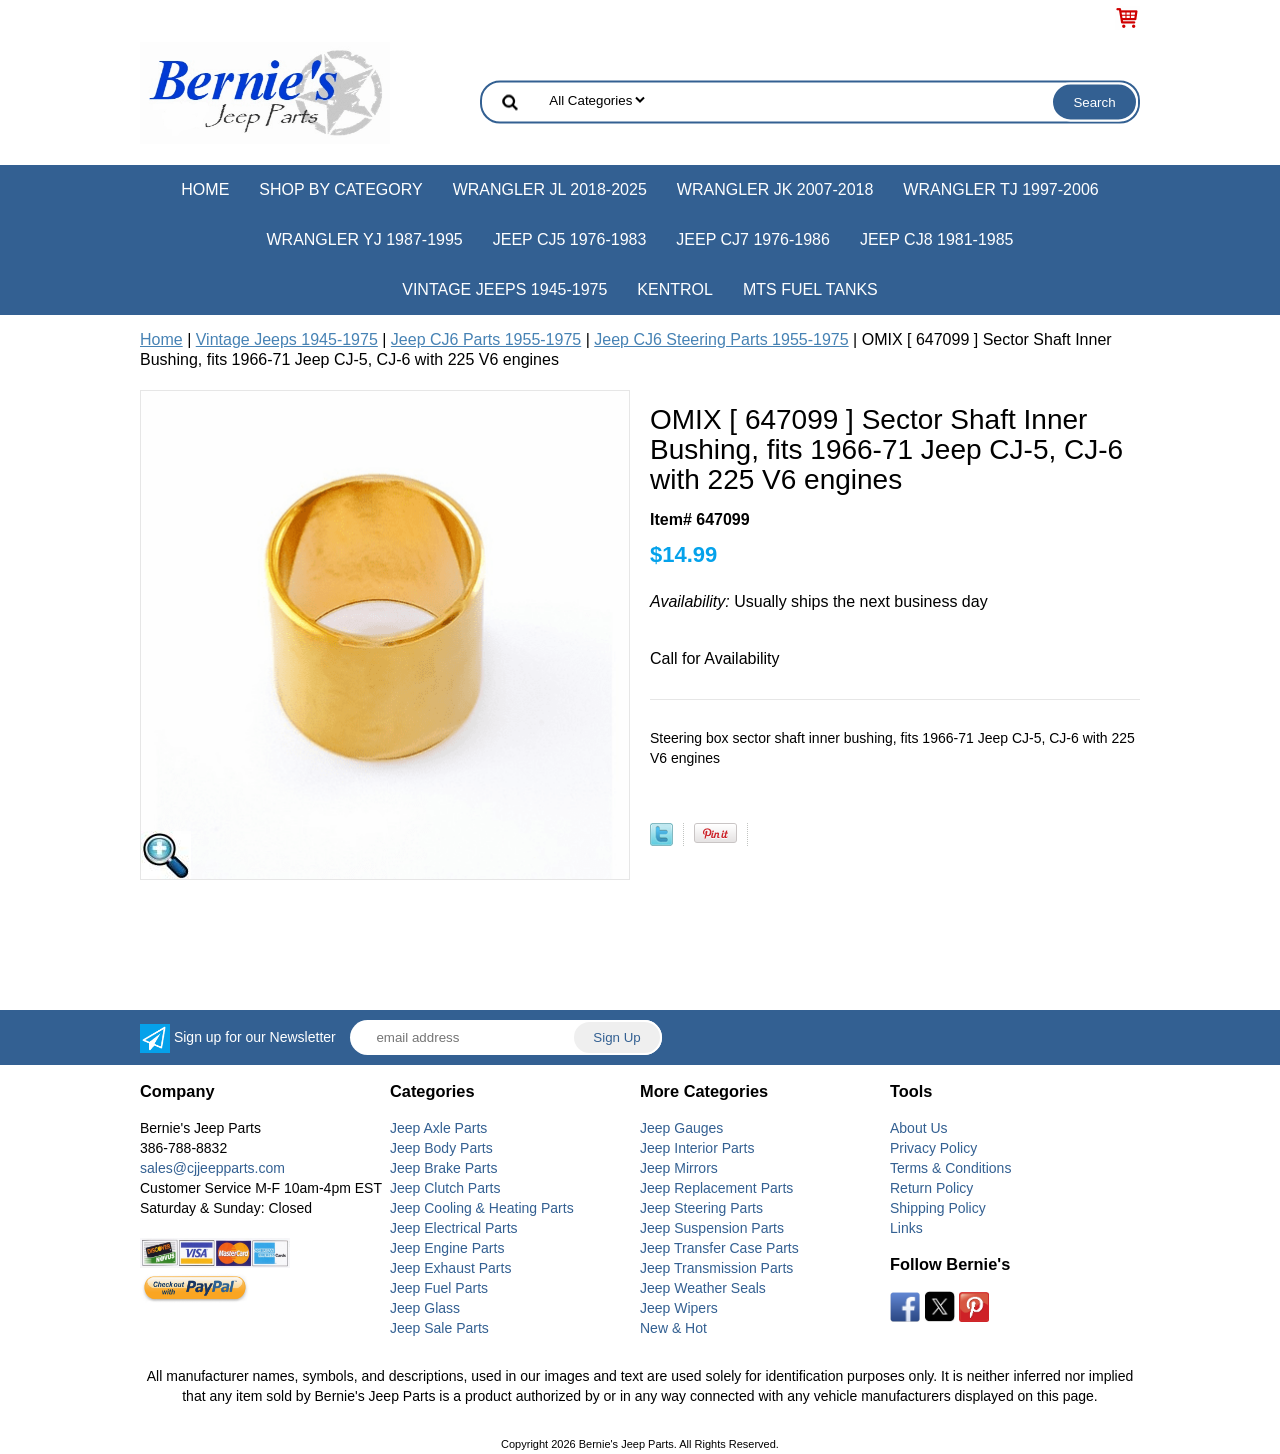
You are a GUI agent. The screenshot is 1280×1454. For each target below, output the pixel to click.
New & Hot (673, 1328)
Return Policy (931, 1188)
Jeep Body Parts (441, 1148)
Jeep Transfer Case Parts (719, 1248)
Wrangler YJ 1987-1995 (364, 239)
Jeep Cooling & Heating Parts (482, 1208)
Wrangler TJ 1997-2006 (1000, 189)
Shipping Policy (938, 1208)
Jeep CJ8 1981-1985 (937, 239)
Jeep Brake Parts (443, 1168)
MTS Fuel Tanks (810, 289)
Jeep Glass (425, 1308)
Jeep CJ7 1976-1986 (753, 239)
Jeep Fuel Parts (439, 1288)
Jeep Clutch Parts (445, 1188)
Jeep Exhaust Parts (450, 1268)
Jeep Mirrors (679, 1168)
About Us (919, 1128)
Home (205, 189)
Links (906, 1228)
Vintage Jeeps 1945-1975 (504, 289)
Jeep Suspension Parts (712, 1228)
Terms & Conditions (950, 1168)
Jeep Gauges (681, 1128)
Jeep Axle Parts (438, 1128)
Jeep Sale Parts (439, 1328)
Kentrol (675, 289)
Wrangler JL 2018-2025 (550, 189)
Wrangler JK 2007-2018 (775, 189)
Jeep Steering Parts (701, 1208)
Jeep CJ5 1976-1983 (570, 239)
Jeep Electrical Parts (454, 1228)
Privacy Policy (933, 1148)
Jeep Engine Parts (447, 1248)
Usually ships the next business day (819, 601)
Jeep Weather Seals (703, 1288)
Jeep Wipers (679, 1308)
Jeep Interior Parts (697, 1148)
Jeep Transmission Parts (716, 1268)
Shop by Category (340, 189)
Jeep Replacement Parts (716, 1188)
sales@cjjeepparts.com (212, 1168)
